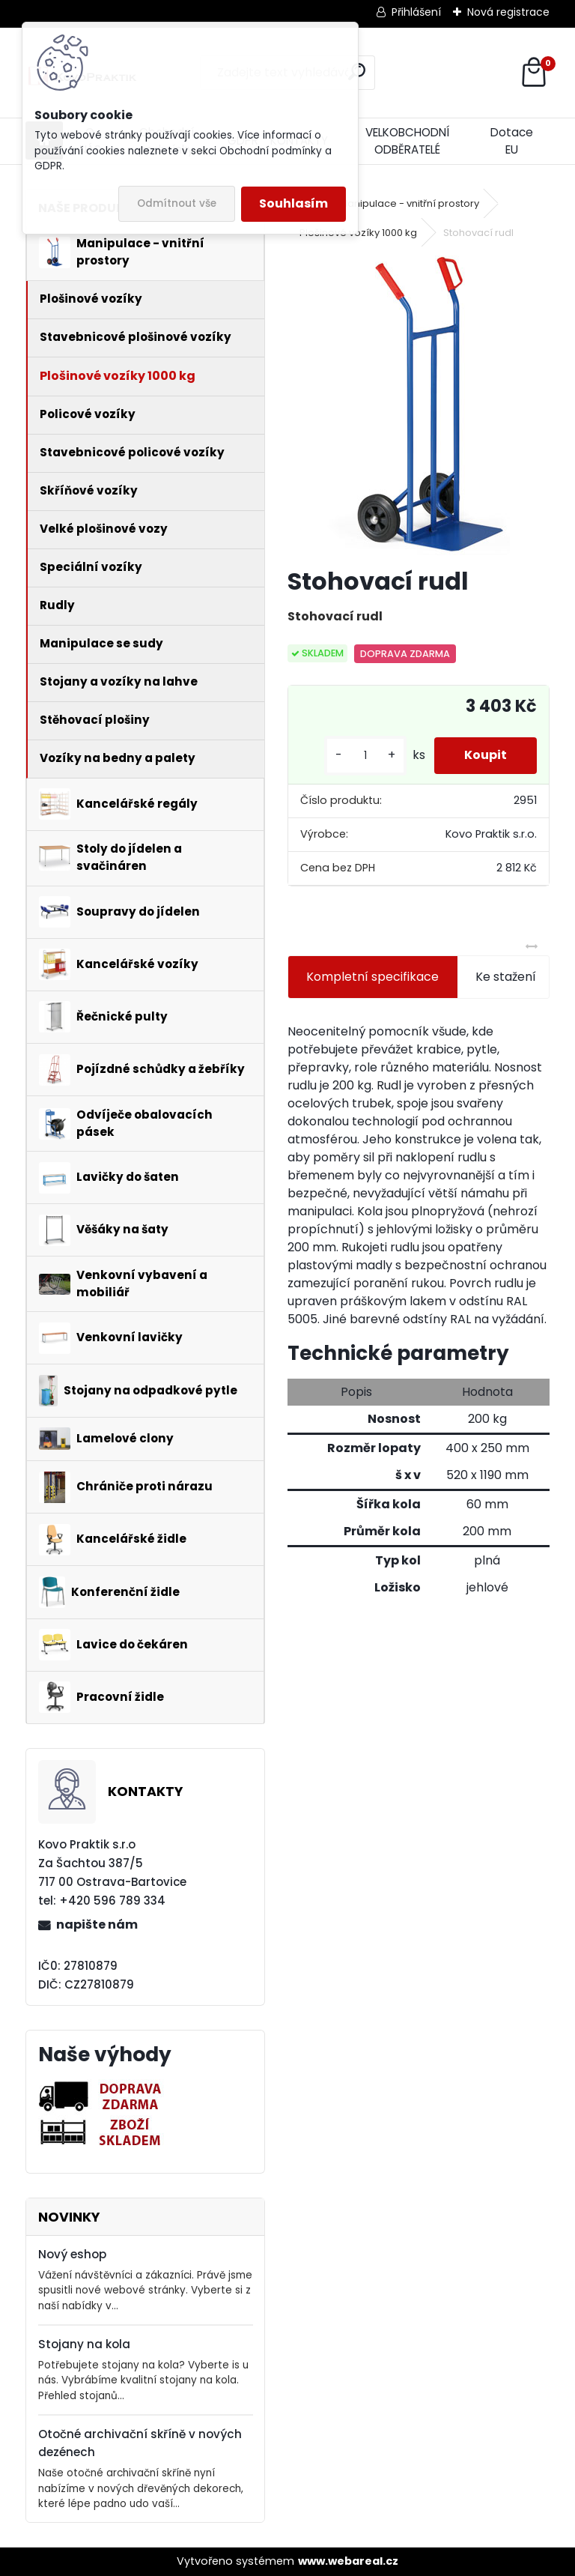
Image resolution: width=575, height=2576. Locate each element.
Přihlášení (416, 11)
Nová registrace (508, 11)
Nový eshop (72, 2254)
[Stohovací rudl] (418, 405)
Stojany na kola (84, 2344)
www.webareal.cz (348, 2561)
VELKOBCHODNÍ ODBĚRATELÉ (407, 140)
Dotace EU (511, 140)
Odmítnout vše (176, 203)
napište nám (97, 1924)
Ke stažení (505, 976)
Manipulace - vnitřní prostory (409, 203)
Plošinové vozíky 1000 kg (358, 233)
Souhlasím (293, 203)
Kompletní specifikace (372, 976)
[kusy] (365, 756)
